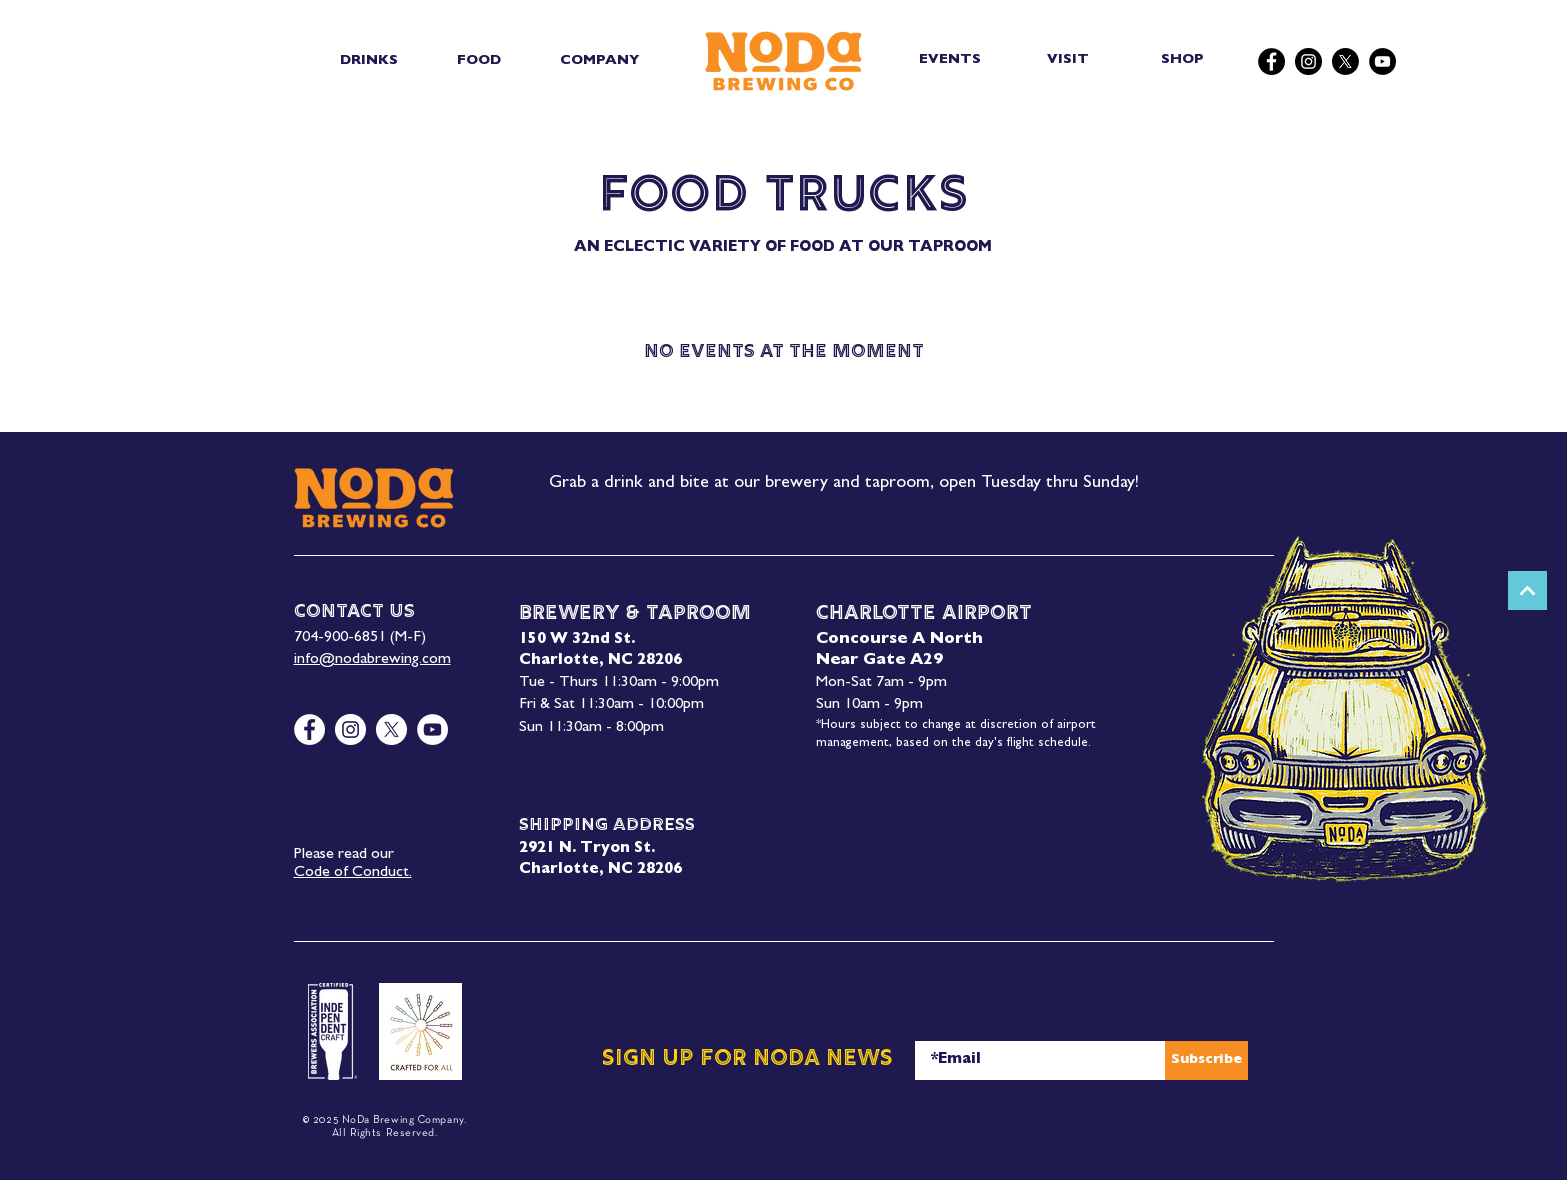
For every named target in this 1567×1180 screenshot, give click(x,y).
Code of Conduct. (353, 873)
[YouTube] (1382, 61)
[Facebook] (1271, 61)
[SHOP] (1184, 60)
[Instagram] (1308, 61)
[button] (369, 61)
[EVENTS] (952, 60)
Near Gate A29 (879, 661)
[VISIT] (1070, 60)
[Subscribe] (1206, 1060)
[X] (1345, 61)
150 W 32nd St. (577, 640)
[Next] (1527, 590)
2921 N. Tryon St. (587, 849)
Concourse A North (899, 640)
